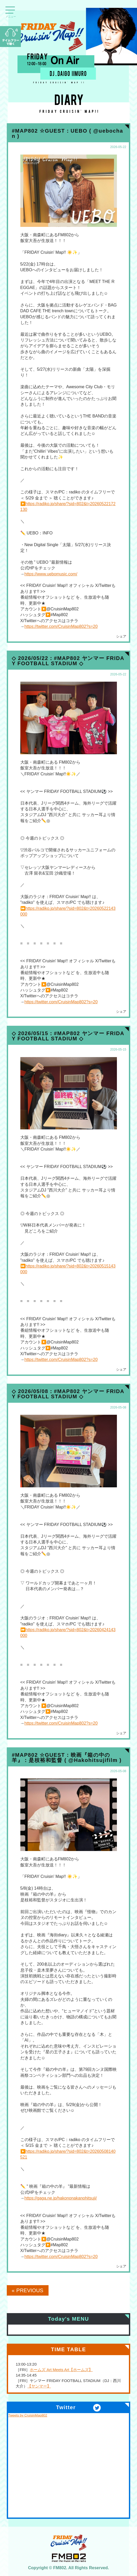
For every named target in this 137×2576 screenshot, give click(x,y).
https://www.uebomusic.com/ (51, 574)
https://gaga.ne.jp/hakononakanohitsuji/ (61, 2198)
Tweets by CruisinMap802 (27, 2415)
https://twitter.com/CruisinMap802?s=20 (61, 626)
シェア (121, 636)
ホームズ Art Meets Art (49, 2369)
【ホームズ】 (81, 2369)
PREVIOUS (29, 2290)
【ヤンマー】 (39, 2386)
